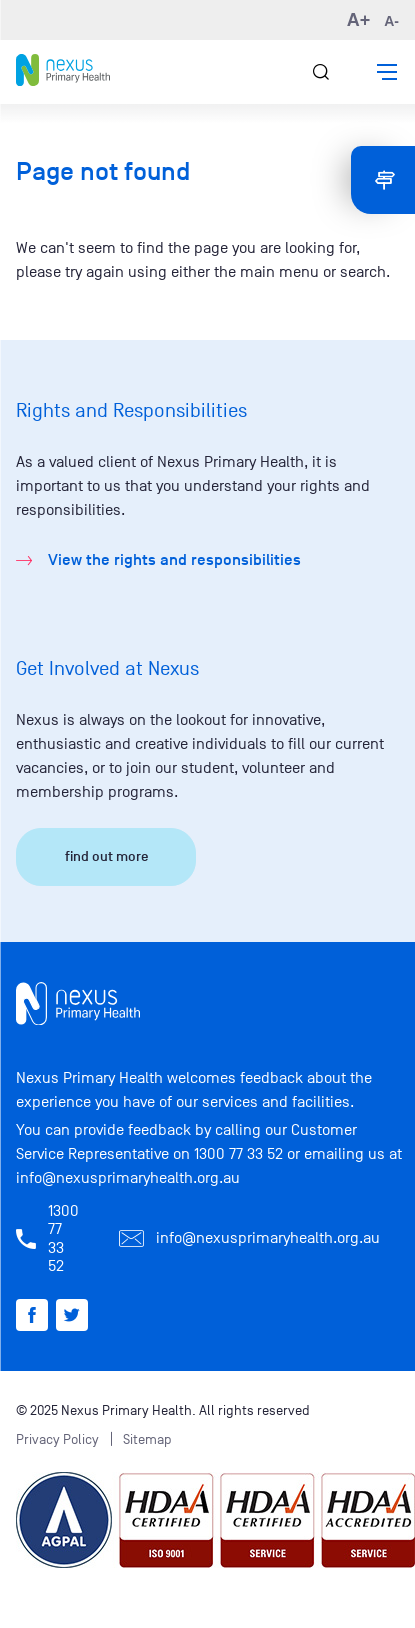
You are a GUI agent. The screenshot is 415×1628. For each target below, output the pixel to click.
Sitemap (147, 1439)
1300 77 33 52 (238, 1154)
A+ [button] (359, 20)
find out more (106, 856)
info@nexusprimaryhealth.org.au (128, 1178)
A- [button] (391, 21)
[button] (387, 72)
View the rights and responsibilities (174, 560)
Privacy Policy (57, 1439)
